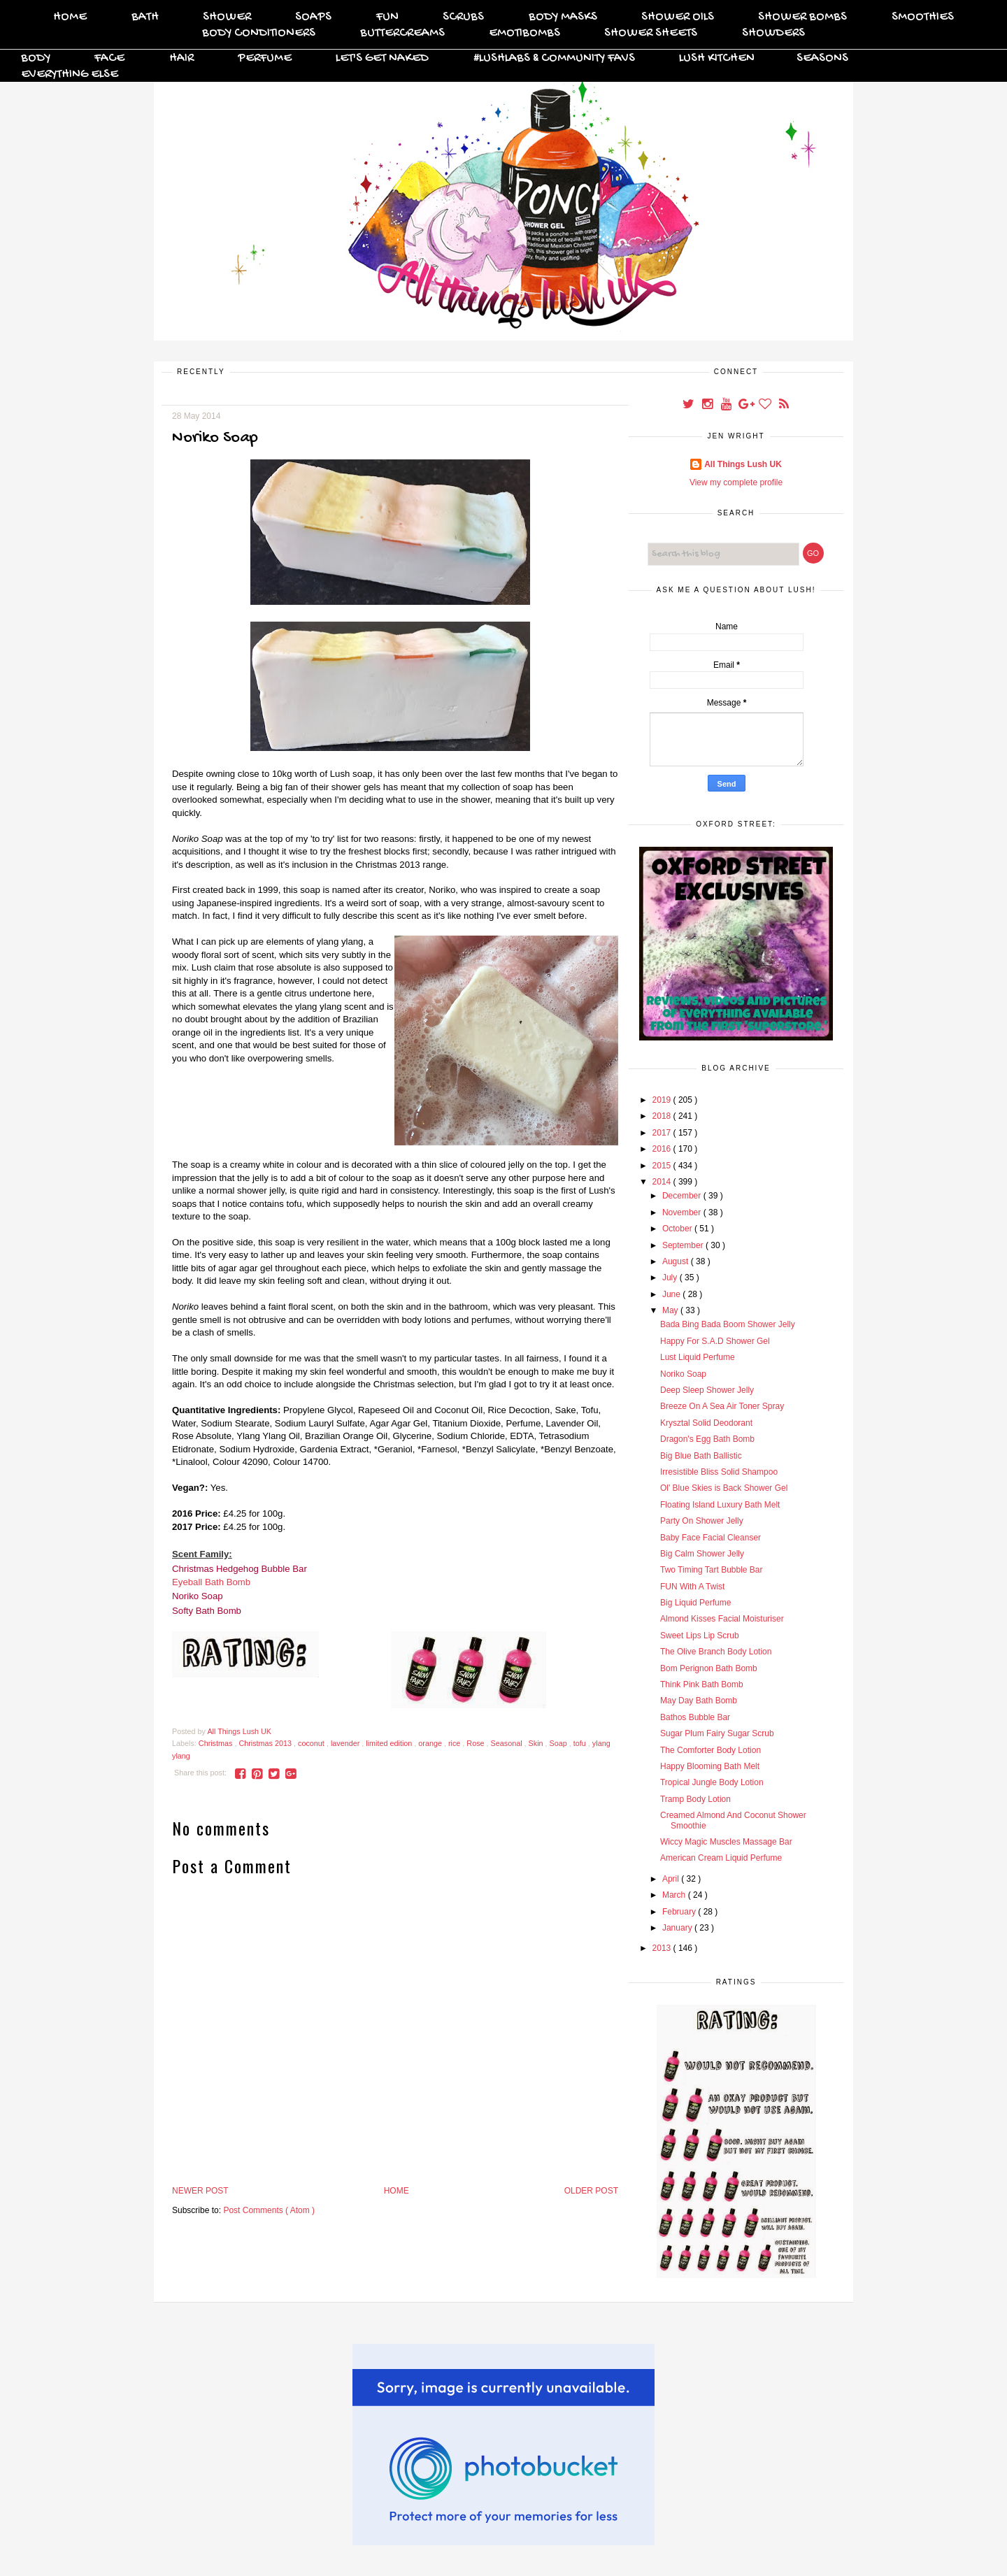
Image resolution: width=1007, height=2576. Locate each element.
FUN (387, 17)
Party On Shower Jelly (701, 1521)
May (671, 1310)
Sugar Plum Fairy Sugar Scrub (717, 1733)
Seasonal (507, 1743)
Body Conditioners (258, 33)
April (671, 1879)
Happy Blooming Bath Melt (709, 1766)
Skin (537, 1743)
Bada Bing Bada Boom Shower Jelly (727, 1324)
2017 (662, 1133)
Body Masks (563, 17)
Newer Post (200, 2191)
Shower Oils (677, 17)
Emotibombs (524, 33)
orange (431, 1743)
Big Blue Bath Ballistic (701, 1456)
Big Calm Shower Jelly (702, 1554)
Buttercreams (402, 33)
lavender (346, 1743)
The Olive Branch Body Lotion (715, 1651)
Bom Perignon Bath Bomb (708, 1668)
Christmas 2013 (266, 1743)
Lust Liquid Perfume (697, 1357)
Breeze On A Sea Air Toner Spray (722, 1406)
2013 (662, 1948)
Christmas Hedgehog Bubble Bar (239, 1569)
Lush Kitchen (717, 58)
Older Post (591, 2191)
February (680, 1912)
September (684, 1245)
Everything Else (69, 74)
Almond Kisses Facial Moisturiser (722, 1619)
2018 (662, 1116)
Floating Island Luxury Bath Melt (720, 1505)
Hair (181, 58)
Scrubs (463, 17)
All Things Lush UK (743, 464)
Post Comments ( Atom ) (269, 2210)
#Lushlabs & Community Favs (554, 58)
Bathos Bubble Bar (695, 1717)
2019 (662, 1100)
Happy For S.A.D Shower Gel (715, 1341)
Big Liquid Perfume (695, 1603)
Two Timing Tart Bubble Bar (711, 1570)
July (671, 1277)
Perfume (265, 58)
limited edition (390, 1743)
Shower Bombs (802, 17)
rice (455, 1743)
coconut (312, 1743)
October (678, 1228)
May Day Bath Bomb (698, 1700)
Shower (227, 17)
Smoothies (923, 17)
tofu (580, 1743)
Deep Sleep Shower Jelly (707, 1390)
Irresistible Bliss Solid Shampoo (719, 1472)
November (683, 1212)
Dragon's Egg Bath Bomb (707, 1439)
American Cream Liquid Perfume (721, 1858)
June (672, 1294)
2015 (662, 1166)
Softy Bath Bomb (206, 1610)
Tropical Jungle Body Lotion (712, 1782)
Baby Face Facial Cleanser (710, 1538)
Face (109, 58)
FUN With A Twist (692, 1586)
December (683, 1196)
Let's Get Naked (382, 58)
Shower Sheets (650, 33)
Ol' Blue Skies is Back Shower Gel (723, 1488)
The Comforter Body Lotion (710, 1750)
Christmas (217, 1743)
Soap (559, 1743)
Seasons (822, 58)
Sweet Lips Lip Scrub (699, 1635)
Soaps (313, 17)
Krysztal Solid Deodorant (706, 1423)
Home (70, 17)
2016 (662, 1149)
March (675, 1895)
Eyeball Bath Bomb (211, 1582)
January (678, 1928)
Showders (773, 33)
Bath (145, 17)
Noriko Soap (197, 1596)
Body (35, 58)
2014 (662, 1182)
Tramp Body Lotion (695, 1799)
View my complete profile (736, 482)
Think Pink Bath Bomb (701, 1684)
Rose (476, 1743)
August (676, 1261)
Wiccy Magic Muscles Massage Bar (726, 1842)
